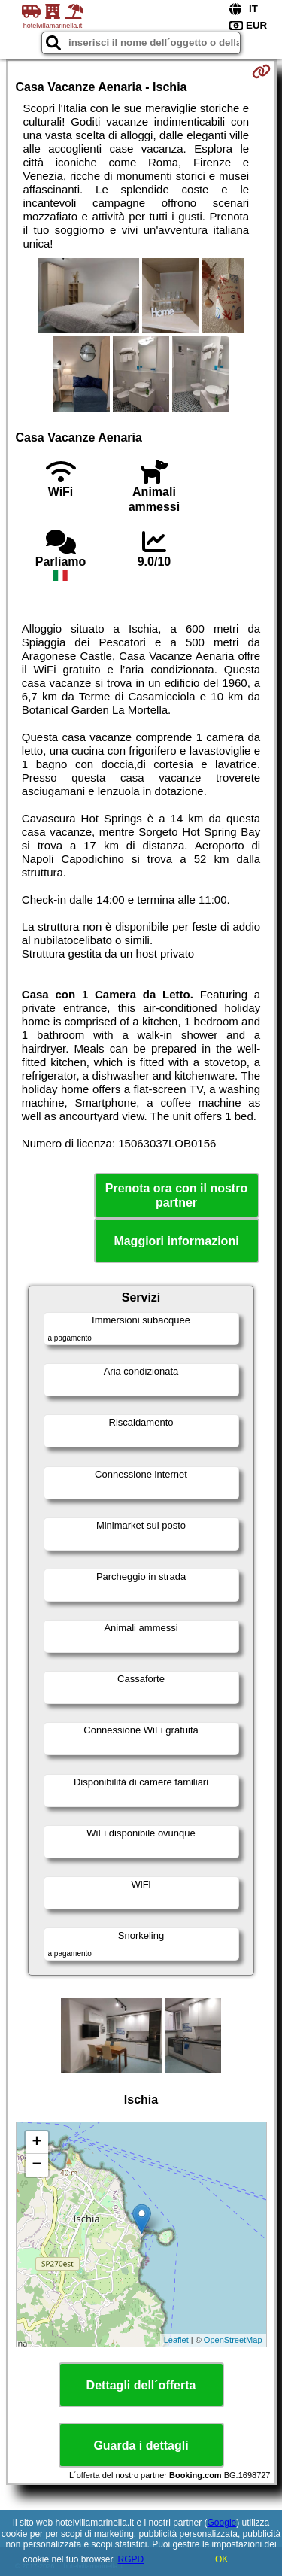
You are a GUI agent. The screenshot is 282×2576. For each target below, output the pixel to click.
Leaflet (176, 2339)
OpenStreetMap (233, 2339)
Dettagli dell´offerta (141, 2385)
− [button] (36, 2165)
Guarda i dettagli (140, 2445)
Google (222, 2522)
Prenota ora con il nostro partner (176, 1195)
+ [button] (36, 2142)
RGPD (131, 2559)
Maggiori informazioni (176, 1241)
